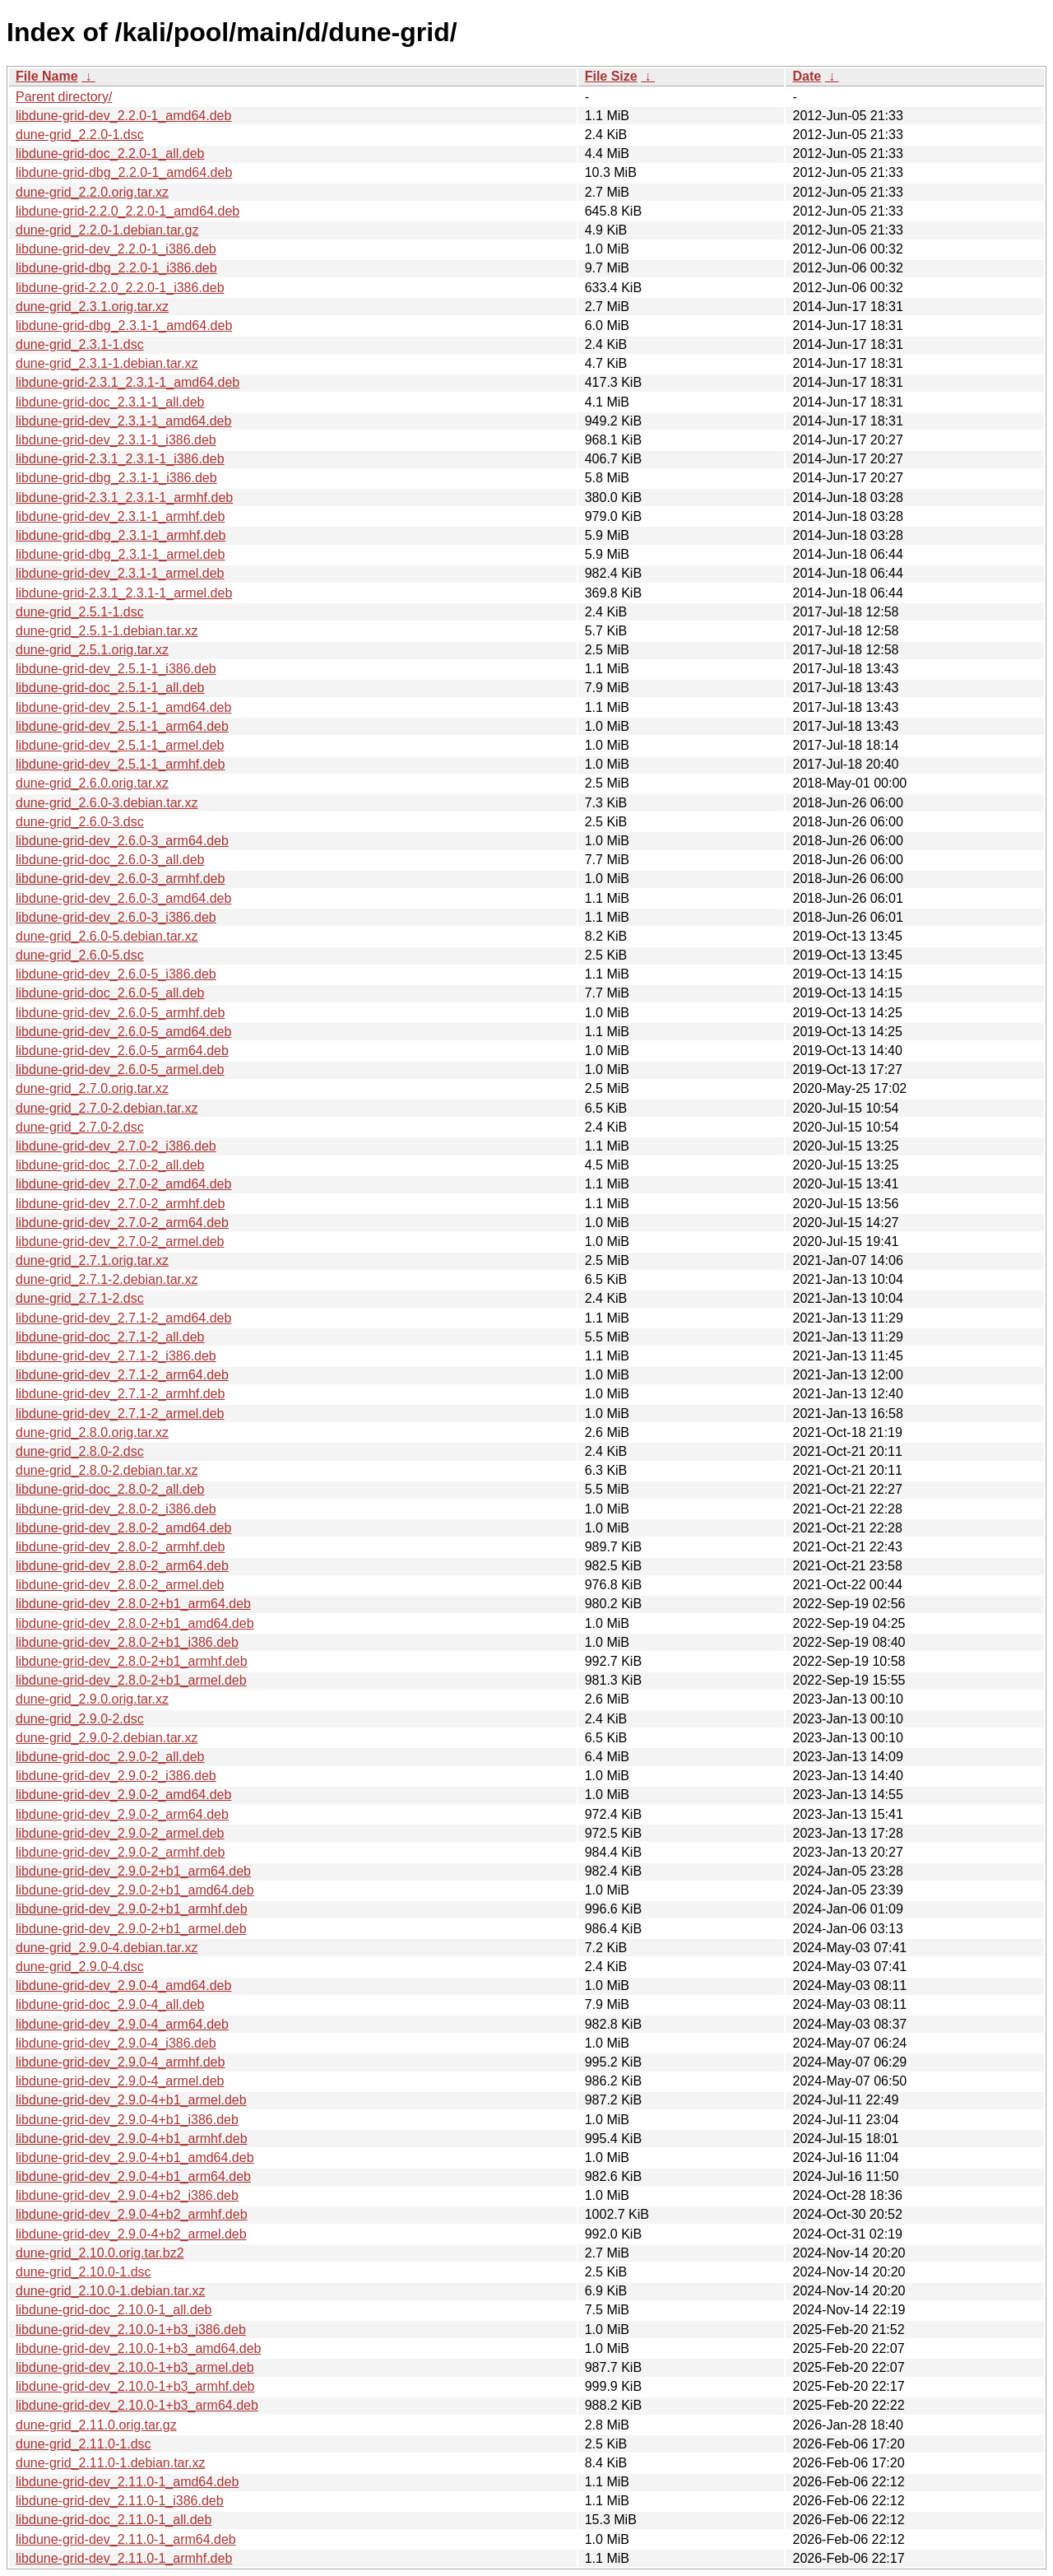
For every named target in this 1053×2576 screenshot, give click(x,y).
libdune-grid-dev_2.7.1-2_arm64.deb (122, 1375)
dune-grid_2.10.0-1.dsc (83, 2272)
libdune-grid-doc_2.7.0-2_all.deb (110, 1165)
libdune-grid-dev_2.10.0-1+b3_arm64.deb (137, 2405)
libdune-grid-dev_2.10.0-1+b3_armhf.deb (135, 2386)
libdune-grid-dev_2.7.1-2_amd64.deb (123, 1318)
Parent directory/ (64, 97)
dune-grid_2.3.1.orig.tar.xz (92, 307)
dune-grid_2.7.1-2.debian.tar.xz (106, 1279)
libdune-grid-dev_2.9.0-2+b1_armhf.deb (132, 1909)
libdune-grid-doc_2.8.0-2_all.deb (110, 1489)
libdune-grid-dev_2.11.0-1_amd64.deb (127, 2482)
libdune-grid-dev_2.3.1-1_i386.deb (116, 440)
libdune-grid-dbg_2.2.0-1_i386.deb (116, 268)
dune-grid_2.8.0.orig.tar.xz (92, 1432)
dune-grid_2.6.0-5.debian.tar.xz (106, 936)
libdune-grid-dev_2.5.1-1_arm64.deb (122, 726)
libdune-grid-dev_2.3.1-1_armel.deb (120, 573)
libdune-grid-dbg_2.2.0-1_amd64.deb (124, 172)
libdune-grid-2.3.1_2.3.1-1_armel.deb (124, 593)
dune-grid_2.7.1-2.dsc (80, 1298)
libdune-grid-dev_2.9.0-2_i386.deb (116, 1776)
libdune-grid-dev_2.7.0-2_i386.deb (116, 1146)
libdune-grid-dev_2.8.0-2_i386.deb (116, 1509)
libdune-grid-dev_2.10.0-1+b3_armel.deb (135, 2367)
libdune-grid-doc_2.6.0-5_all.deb (110, 993)
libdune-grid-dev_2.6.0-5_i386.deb (116, 974)
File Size (611, 76)
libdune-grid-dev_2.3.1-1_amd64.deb (123, 421)
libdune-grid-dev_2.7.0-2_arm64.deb (122, 1223)
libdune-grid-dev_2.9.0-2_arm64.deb (122, 1814)
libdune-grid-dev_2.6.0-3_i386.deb (116, 917)
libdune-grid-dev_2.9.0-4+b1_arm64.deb (133, 2176)
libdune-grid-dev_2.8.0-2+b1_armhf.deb (132, 1661)
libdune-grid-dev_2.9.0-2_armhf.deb (120, 1852)
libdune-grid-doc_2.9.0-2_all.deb (110, 1757)
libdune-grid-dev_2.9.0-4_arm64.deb (122, 2024)
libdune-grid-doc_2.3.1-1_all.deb (110, 402)
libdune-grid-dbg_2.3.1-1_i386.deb (116, 478)
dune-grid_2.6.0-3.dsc (80, 822)
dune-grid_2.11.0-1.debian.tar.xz (110, 2463)
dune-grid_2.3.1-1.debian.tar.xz (106, 363)
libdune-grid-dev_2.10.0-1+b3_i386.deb (131, 2330)
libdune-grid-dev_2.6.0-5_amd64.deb (123, 1032)
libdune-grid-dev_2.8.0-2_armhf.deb (120, 1547)
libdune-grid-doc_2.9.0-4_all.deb (110, 2004)
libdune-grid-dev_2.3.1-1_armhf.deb (120, 516)
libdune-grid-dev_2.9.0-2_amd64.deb (123, 1795)
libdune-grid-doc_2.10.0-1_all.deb (113, 2310)
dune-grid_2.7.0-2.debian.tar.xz (106, 1108)
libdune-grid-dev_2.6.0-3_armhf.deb (120, 879)
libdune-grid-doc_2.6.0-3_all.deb (110, 860)
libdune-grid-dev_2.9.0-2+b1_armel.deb (131, 1929)
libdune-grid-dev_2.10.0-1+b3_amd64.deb (138, 2348)
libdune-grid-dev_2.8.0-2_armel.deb (120, 1585)
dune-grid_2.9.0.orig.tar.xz (92, 1699)
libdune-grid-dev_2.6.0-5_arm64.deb (122, 1051)
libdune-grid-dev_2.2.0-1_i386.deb (116, 249)
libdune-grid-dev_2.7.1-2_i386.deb (116, 1356)
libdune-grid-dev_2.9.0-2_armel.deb (120, 1833)
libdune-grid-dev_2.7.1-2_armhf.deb (120, 1394)
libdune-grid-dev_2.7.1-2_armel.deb (120, 1414)
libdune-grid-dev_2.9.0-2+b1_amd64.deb (135, 1890)
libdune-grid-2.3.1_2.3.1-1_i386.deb (120, 459)
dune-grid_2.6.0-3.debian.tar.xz (106, 803)
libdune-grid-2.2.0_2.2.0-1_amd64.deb (127, 211)
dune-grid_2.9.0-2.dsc (80, 1719)
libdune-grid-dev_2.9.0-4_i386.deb (116, 2043)
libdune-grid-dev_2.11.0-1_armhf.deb (124, 2558)
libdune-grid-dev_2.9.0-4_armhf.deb (120, 2062)
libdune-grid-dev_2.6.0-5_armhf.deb (120, 1013)
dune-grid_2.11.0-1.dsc (83, 2444)
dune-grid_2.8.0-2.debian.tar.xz (106, 1470)
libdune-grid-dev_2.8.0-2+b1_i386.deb (127, 1642)
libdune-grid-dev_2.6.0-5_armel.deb (120, 1069)
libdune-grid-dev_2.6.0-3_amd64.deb (123, 898)
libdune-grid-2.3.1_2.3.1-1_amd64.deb (127, 382)
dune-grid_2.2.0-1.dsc (80, 135)
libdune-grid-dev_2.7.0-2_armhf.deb (120, 1204)
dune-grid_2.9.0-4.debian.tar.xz (106, 1948)
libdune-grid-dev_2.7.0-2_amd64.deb (123, 1184)
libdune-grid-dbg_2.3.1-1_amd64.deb (124, 325)
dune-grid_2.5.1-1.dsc (80, 612)
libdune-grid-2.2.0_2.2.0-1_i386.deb (120, 288)
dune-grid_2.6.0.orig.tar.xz (92, 783)
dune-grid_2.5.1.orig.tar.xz (92, 650)
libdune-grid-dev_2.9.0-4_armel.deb (120, 2081)
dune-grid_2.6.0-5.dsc (80, 955)
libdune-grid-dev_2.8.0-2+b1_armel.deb (131, 1680)
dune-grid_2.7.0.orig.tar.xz (92, 1088)
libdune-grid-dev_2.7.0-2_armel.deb (120, 1241)
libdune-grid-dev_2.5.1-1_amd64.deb (123, 707)
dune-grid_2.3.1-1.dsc (80, 344)
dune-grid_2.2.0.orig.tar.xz (92, 192)
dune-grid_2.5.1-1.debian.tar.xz (106, 631)
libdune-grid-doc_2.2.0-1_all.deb (110, 153)
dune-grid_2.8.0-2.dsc (80, 1451)
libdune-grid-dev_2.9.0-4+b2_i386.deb (127, 2195)
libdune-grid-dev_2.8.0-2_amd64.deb (123, 1528)
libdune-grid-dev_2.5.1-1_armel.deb (120, 745)
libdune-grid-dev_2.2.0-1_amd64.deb (123, 116)
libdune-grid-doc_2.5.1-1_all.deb (110, 688)
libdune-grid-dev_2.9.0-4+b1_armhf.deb (132, 2139)
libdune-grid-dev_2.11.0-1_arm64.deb (126, 2539)
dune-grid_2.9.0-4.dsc (80, 1967)
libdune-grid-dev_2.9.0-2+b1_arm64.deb (133, 1871)
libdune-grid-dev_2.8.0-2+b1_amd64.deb (135, 1623)
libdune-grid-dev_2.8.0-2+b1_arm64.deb (133, 1604)
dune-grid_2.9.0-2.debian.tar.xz (106, 1738)
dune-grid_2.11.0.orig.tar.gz (96, 2425)
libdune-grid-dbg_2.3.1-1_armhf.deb (120, 535)
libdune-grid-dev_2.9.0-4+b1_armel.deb (131, 2100)
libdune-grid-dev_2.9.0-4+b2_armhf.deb (132, 2214)
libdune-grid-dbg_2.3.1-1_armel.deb (120, 554)
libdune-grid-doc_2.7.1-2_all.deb (110, 1337)
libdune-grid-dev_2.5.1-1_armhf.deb (120, 764)
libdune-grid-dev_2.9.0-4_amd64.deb (123, 1985)
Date (806, 76)
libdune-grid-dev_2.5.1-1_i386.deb (116, 669)
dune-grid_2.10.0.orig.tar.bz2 (100, 2253)
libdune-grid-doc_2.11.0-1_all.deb (113, 2520)
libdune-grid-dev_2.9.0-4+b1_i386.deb (127, 2120)
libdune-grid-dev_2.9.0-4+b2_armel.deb (131, 2234)
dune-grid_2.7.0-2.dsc (80, 1127)
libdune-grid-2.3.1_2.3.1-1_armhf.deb (124, 498)
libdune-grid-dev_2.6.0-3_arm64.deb (122, 841)
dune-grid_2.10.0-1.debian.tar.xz (110, 2291)
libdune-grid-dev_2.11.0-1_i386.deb (120, 2501)
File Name (47, 76)
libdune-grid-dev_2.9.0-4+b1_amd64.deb (135, 2157)
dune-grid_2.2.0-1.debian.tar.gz (107, 230)
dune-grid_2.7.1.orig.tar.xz (92, 1260)
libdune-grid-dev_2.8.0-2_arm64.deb (122, 1566)
